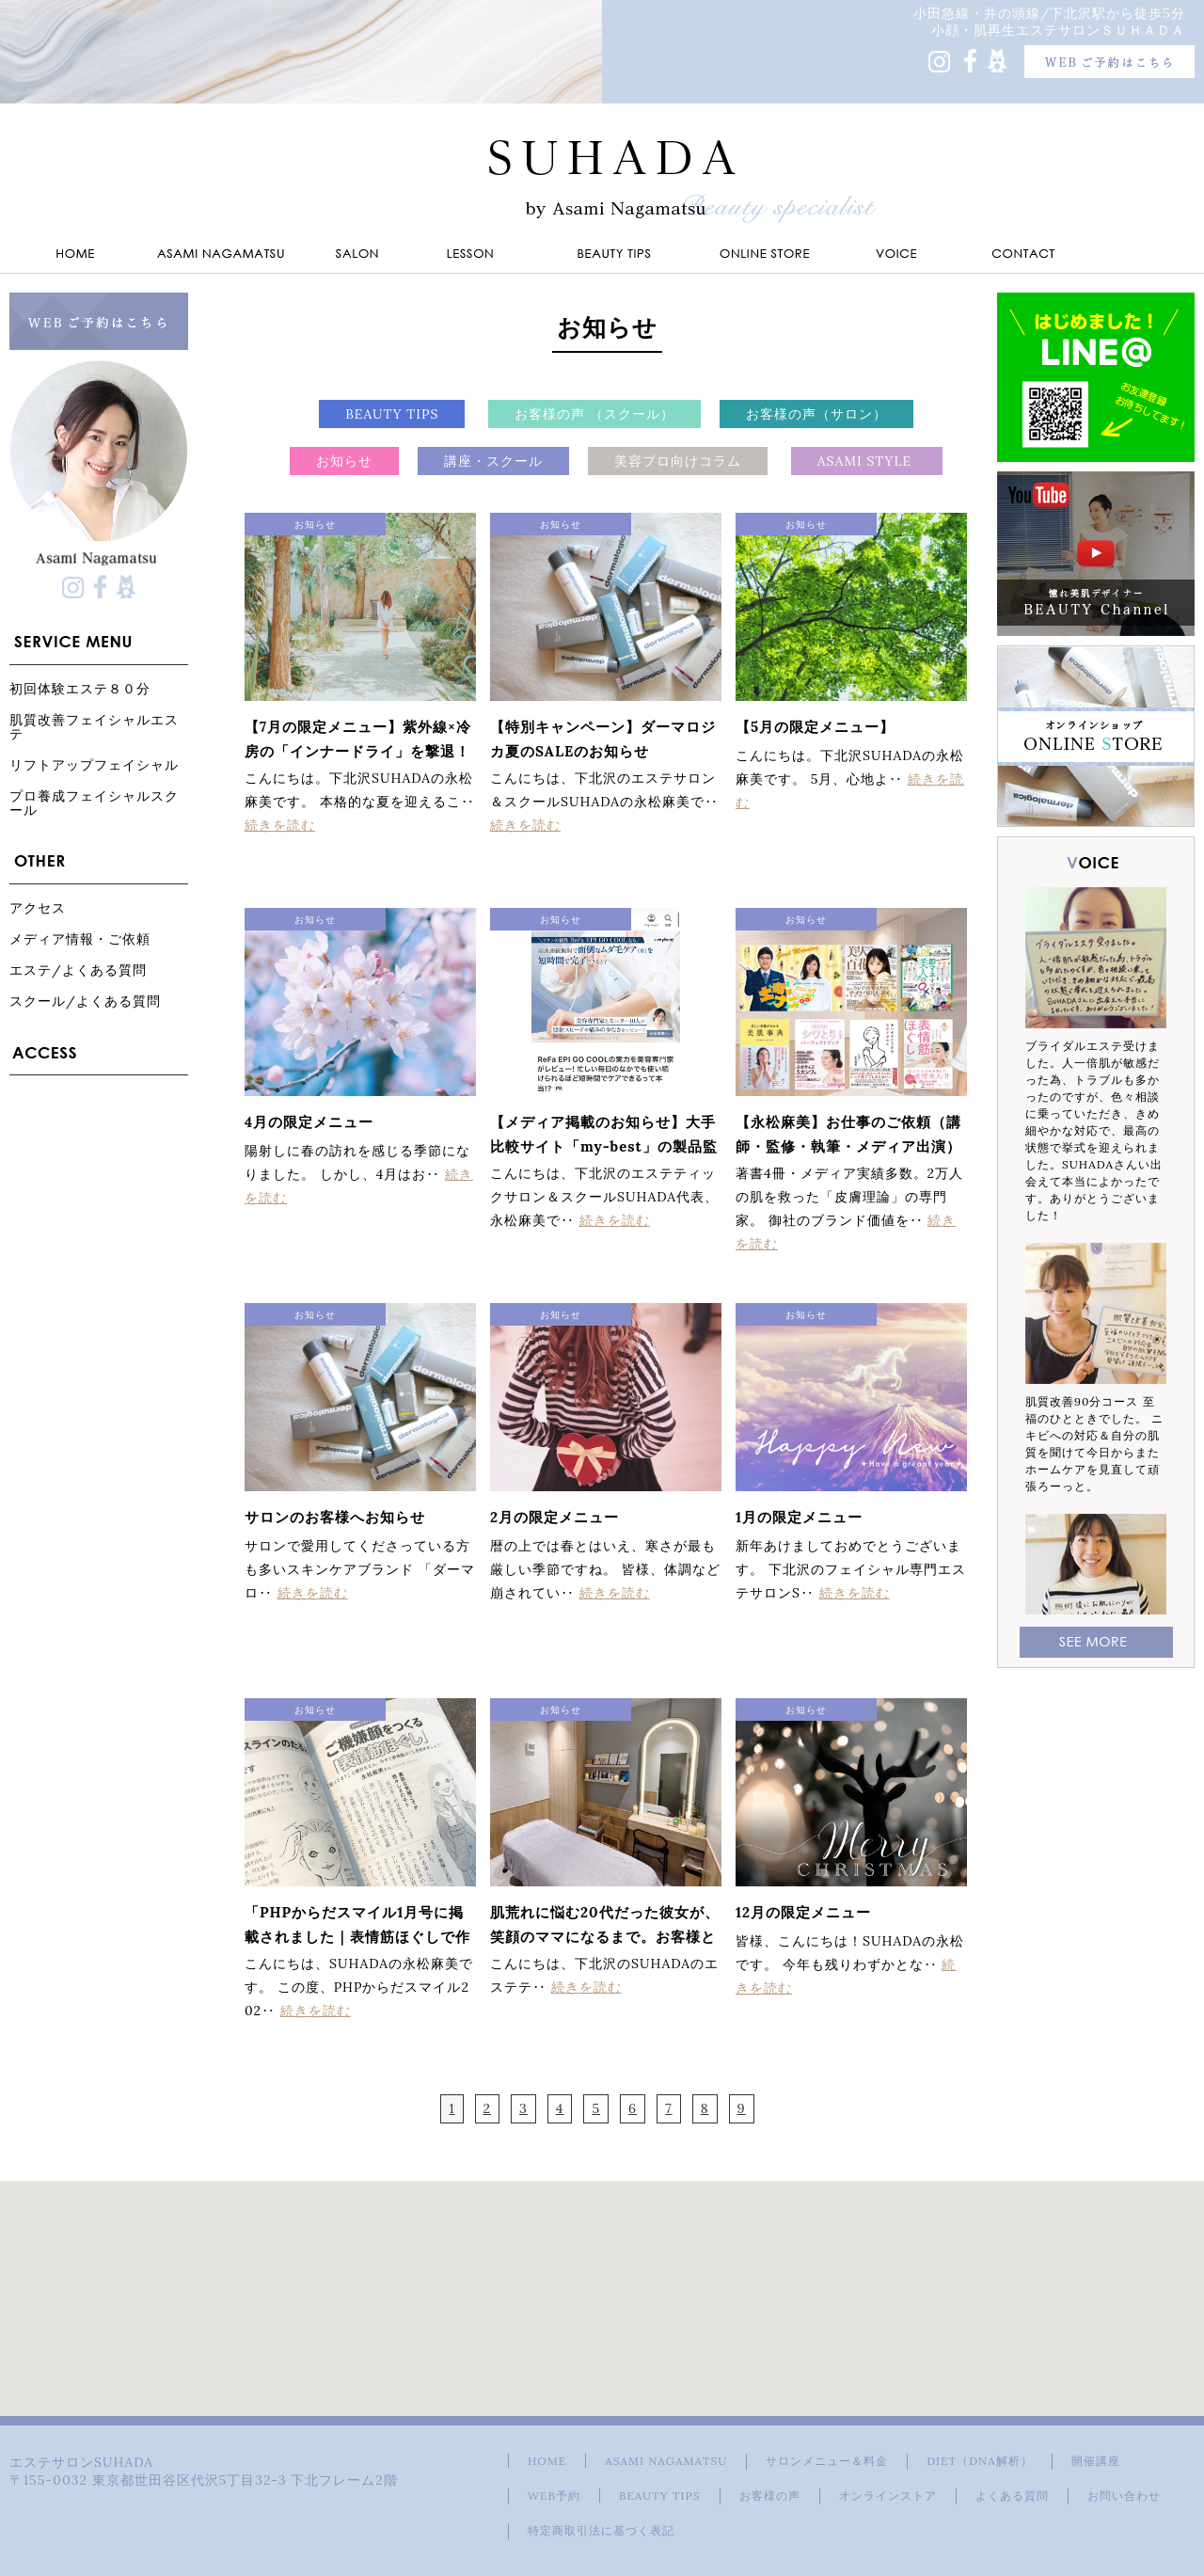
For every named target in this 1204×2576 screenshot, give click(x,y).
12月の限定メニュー (803, 1912)
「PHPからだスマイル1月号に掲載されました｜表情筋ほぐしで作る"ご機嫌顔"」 (357, 1936)
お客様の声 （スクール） (594, 413)
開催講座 (1095, 2461)
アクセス (37, 907)
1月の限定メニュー (799, 1517)
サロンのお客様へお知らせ (335, 1517)
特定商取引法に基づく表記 (601, 2530)
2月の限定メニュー (554, 1517)
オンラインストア (888, 2496)
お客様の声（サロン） (816, 413)
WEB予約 (554, 2496)
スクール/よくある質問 (85, 1001)
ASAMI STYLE (866, 461)
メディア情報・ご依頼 (79, 938)
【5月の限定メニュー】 (815, 727)
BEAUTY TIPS (391, 413)
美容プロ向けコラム (677, 461)
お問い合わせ (1124, 2496)
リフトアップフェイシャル (94, 764)
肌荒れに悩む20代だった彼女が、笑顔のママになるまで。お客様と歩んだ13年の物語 (605, 1936)
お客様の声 (769, 2496)
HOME (547, 2461)
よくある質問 (1012, 2496)
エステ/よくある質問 (78, 970)
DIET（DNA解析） (979, 2461)
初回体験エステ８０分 (79, 688)
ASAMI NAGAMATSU (666, 2461)
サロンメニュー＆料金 (827, 2461)
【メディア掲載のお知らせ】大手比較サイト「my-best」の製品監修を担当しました (604, 1146)
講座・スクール (493, 461)
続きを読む (280, 825)
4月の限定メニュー (309, 1122)
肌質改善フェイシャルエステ (94, 726)
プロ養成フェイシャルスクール (94, 802)
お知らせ (344, 461)
